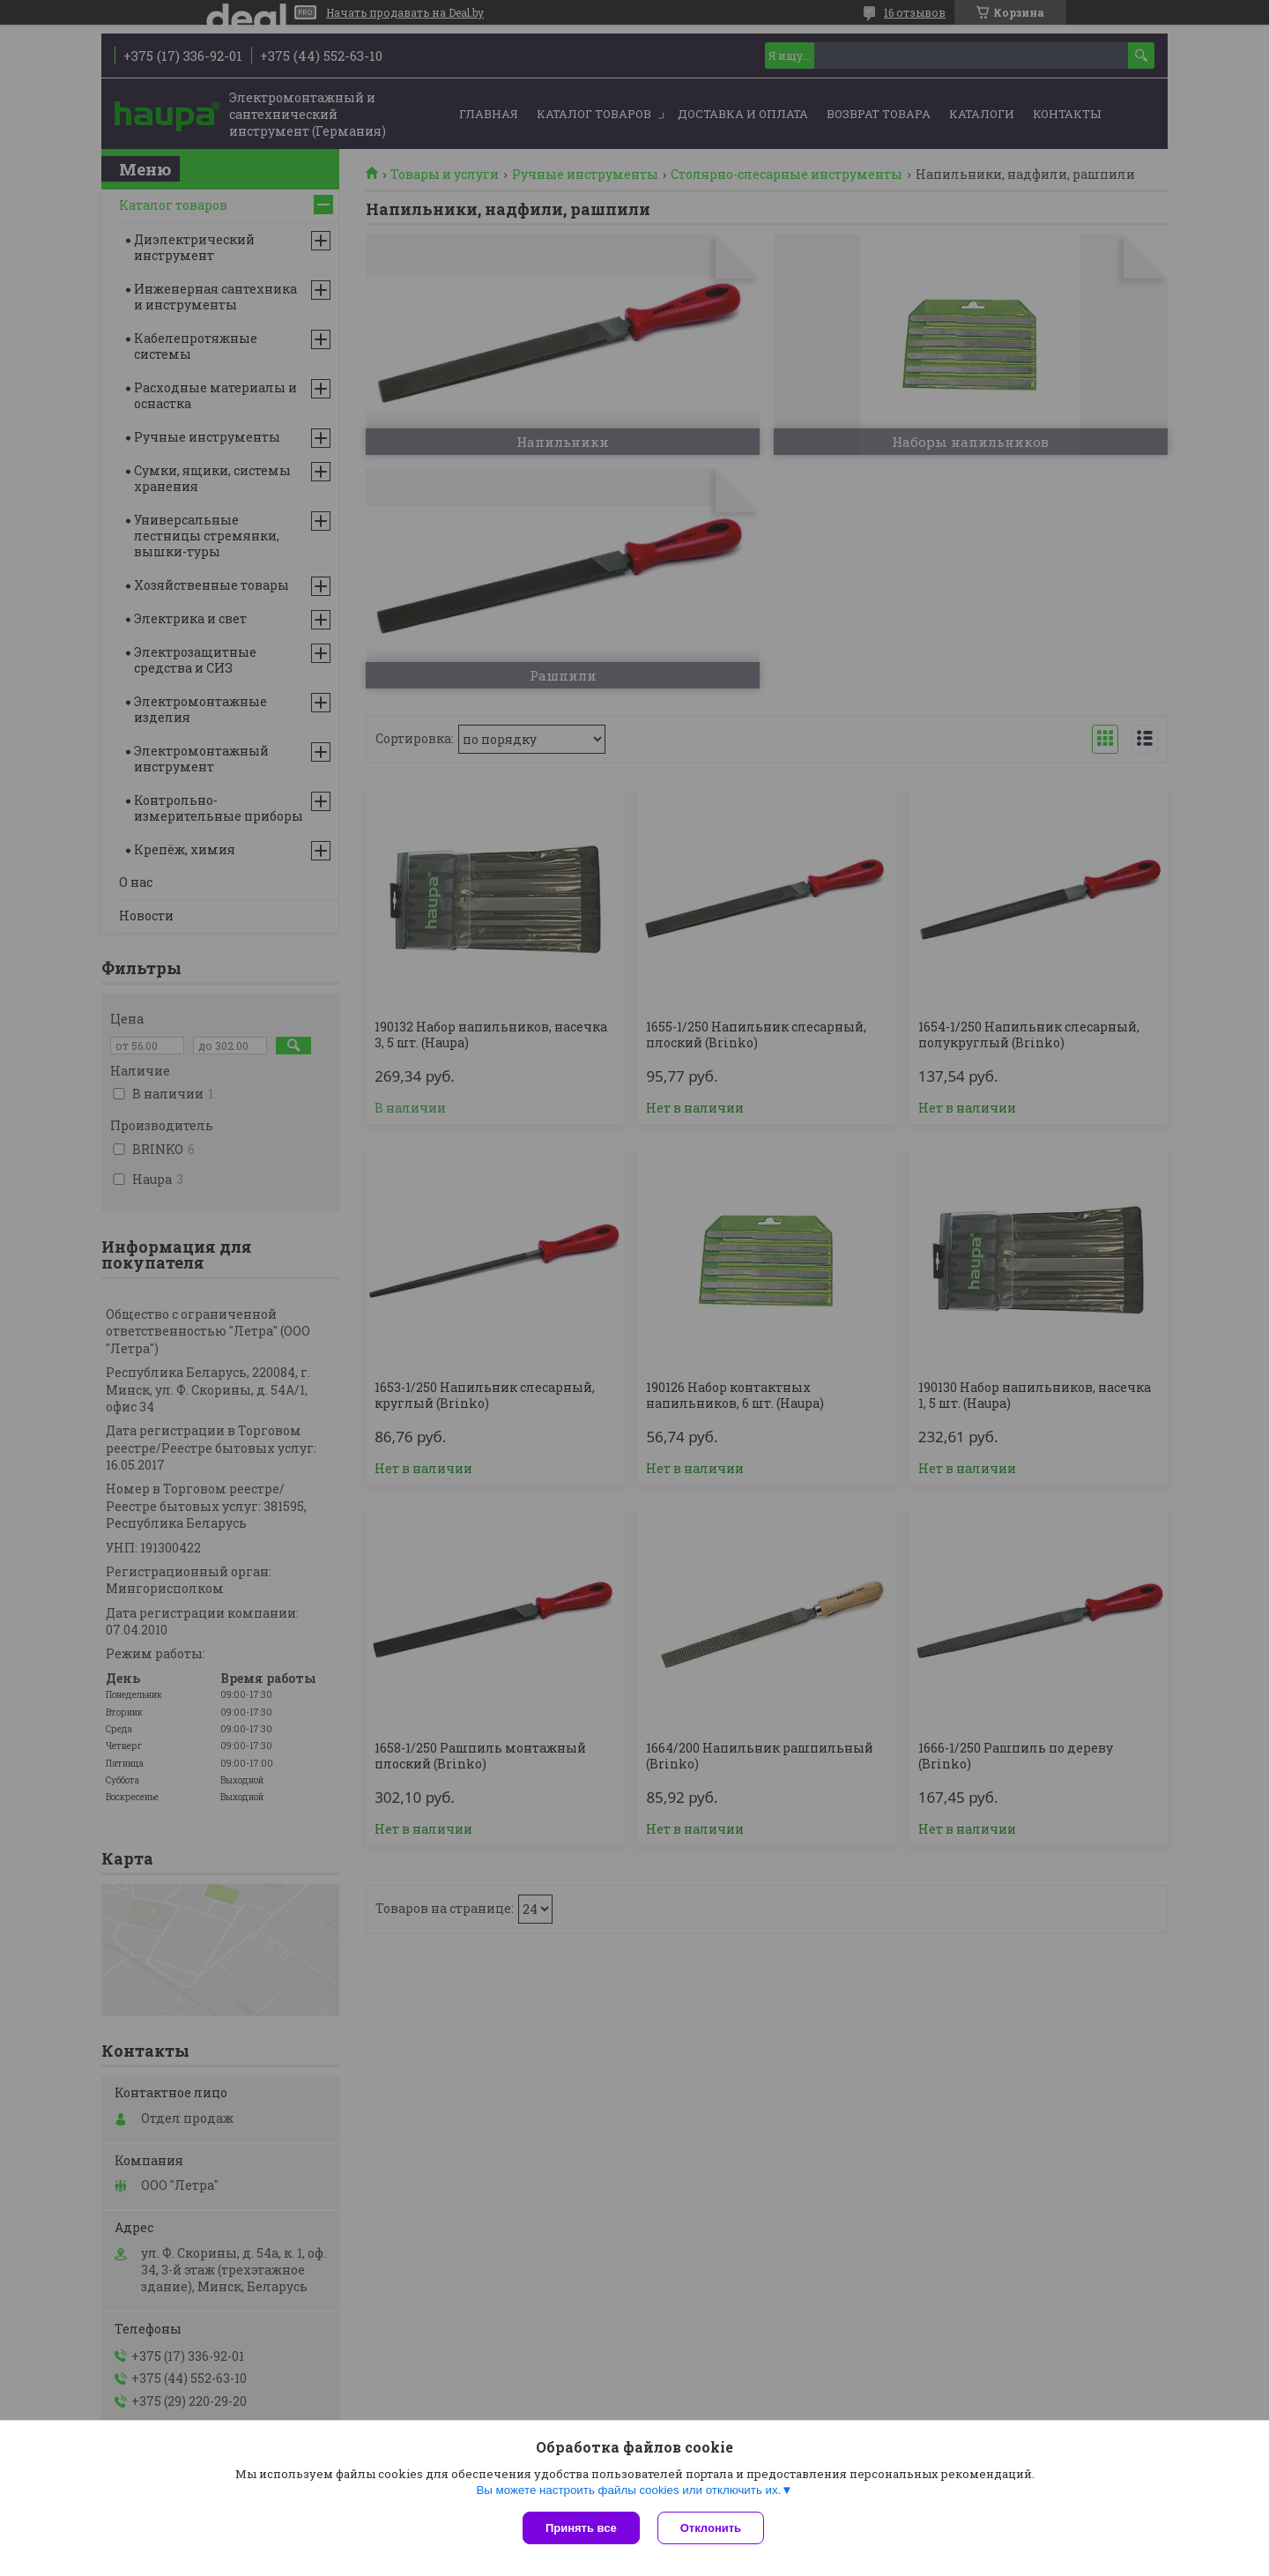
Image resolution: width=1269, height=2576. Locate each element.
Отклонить (710, 2528)
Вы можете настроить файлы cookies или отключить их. (628, 2490)
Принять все (581, 2528)
